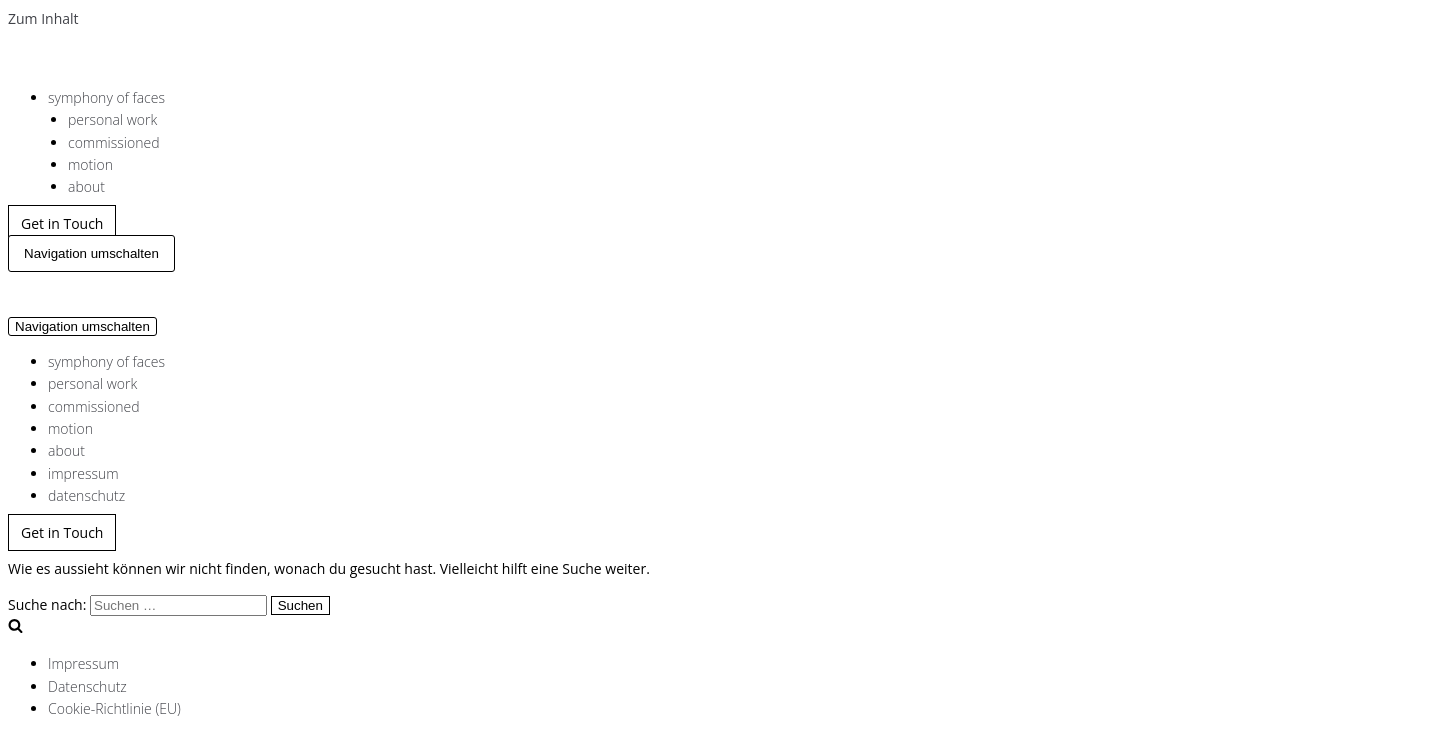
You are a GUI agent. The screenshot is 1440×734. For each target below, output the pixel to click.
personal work (112, 119)
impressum (83, 473)
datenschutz (86, 495)
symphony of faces (106, 97)
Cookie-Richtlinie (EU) (114, 708)
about (86, 186)
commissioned (113, 142)
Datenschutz (87, 686)
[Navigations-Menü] (91, 253)
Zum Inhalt (43, 18)
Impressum (83, 663)
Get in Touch (62, 223)
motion (90, 164)
